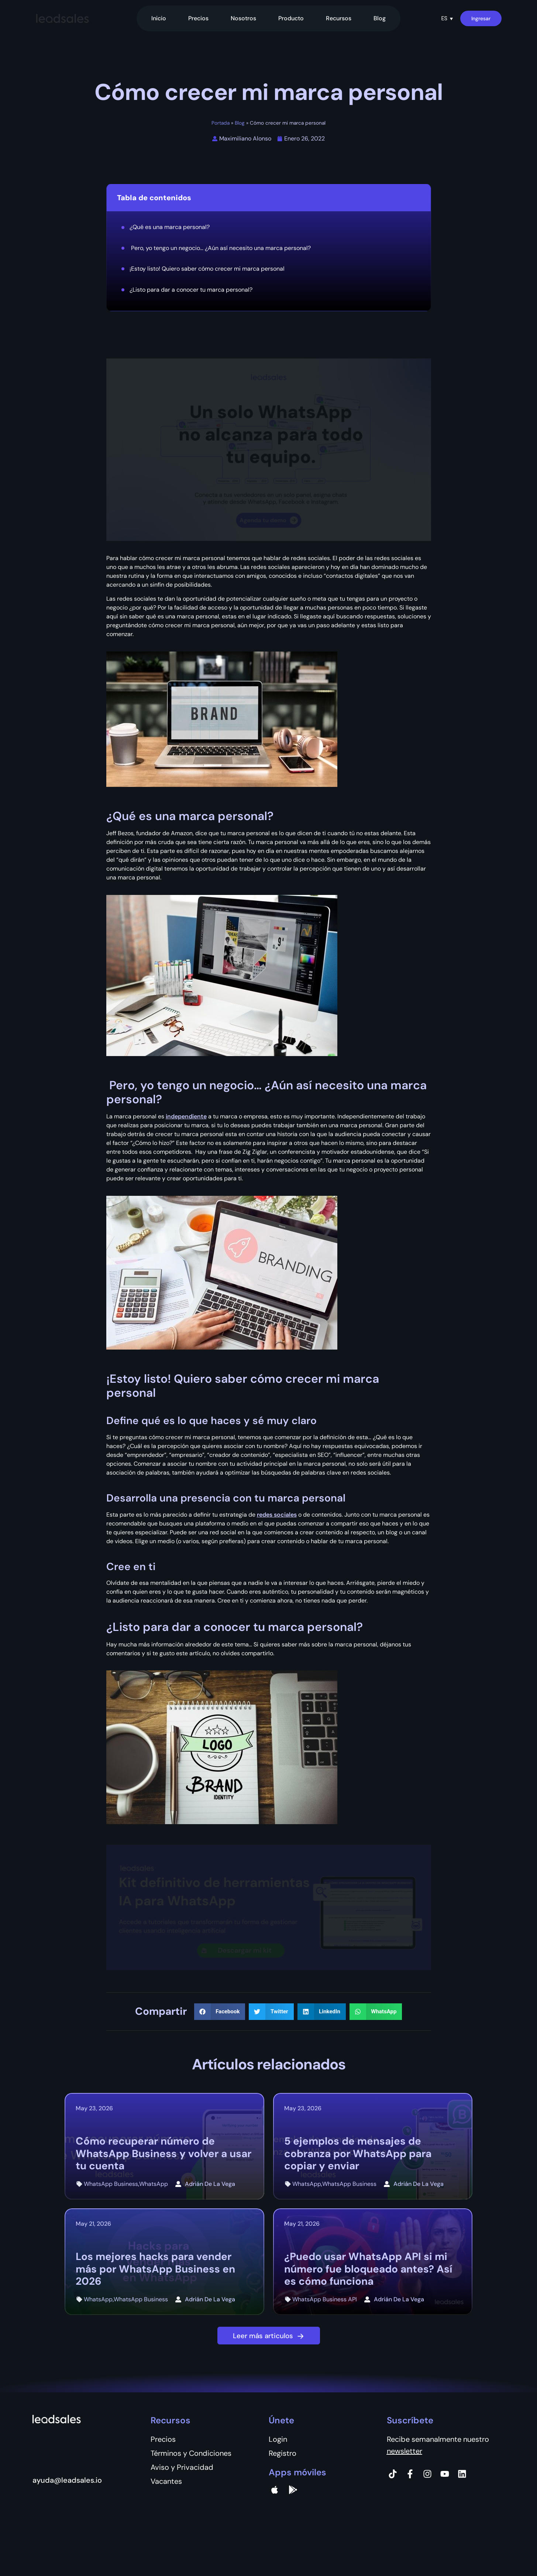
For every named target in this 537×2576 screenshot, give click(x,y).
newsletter (404, 2451)
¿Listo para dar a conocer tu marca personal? (191, 290)
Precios (198, 18)
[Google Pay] (293, 2489)
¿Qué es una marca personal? (170, 227)
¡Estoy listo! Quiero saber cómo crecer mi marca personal (207, 268)
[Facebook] (410, 2473)
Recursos (338, 18)
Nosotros (243, 18)
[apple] (274, 2489)
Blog (380, 18)
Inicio (158, 18)
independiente (186, 1116)
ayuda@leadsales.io (67, 2480)
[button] (447, 18)
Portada (220, 123)
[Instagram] (427, 2473)
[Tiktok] (392, 2473)
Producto (291, 18)
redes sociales (277, 1514)
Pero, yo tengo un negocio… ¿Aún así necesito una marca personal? (220, 248)
